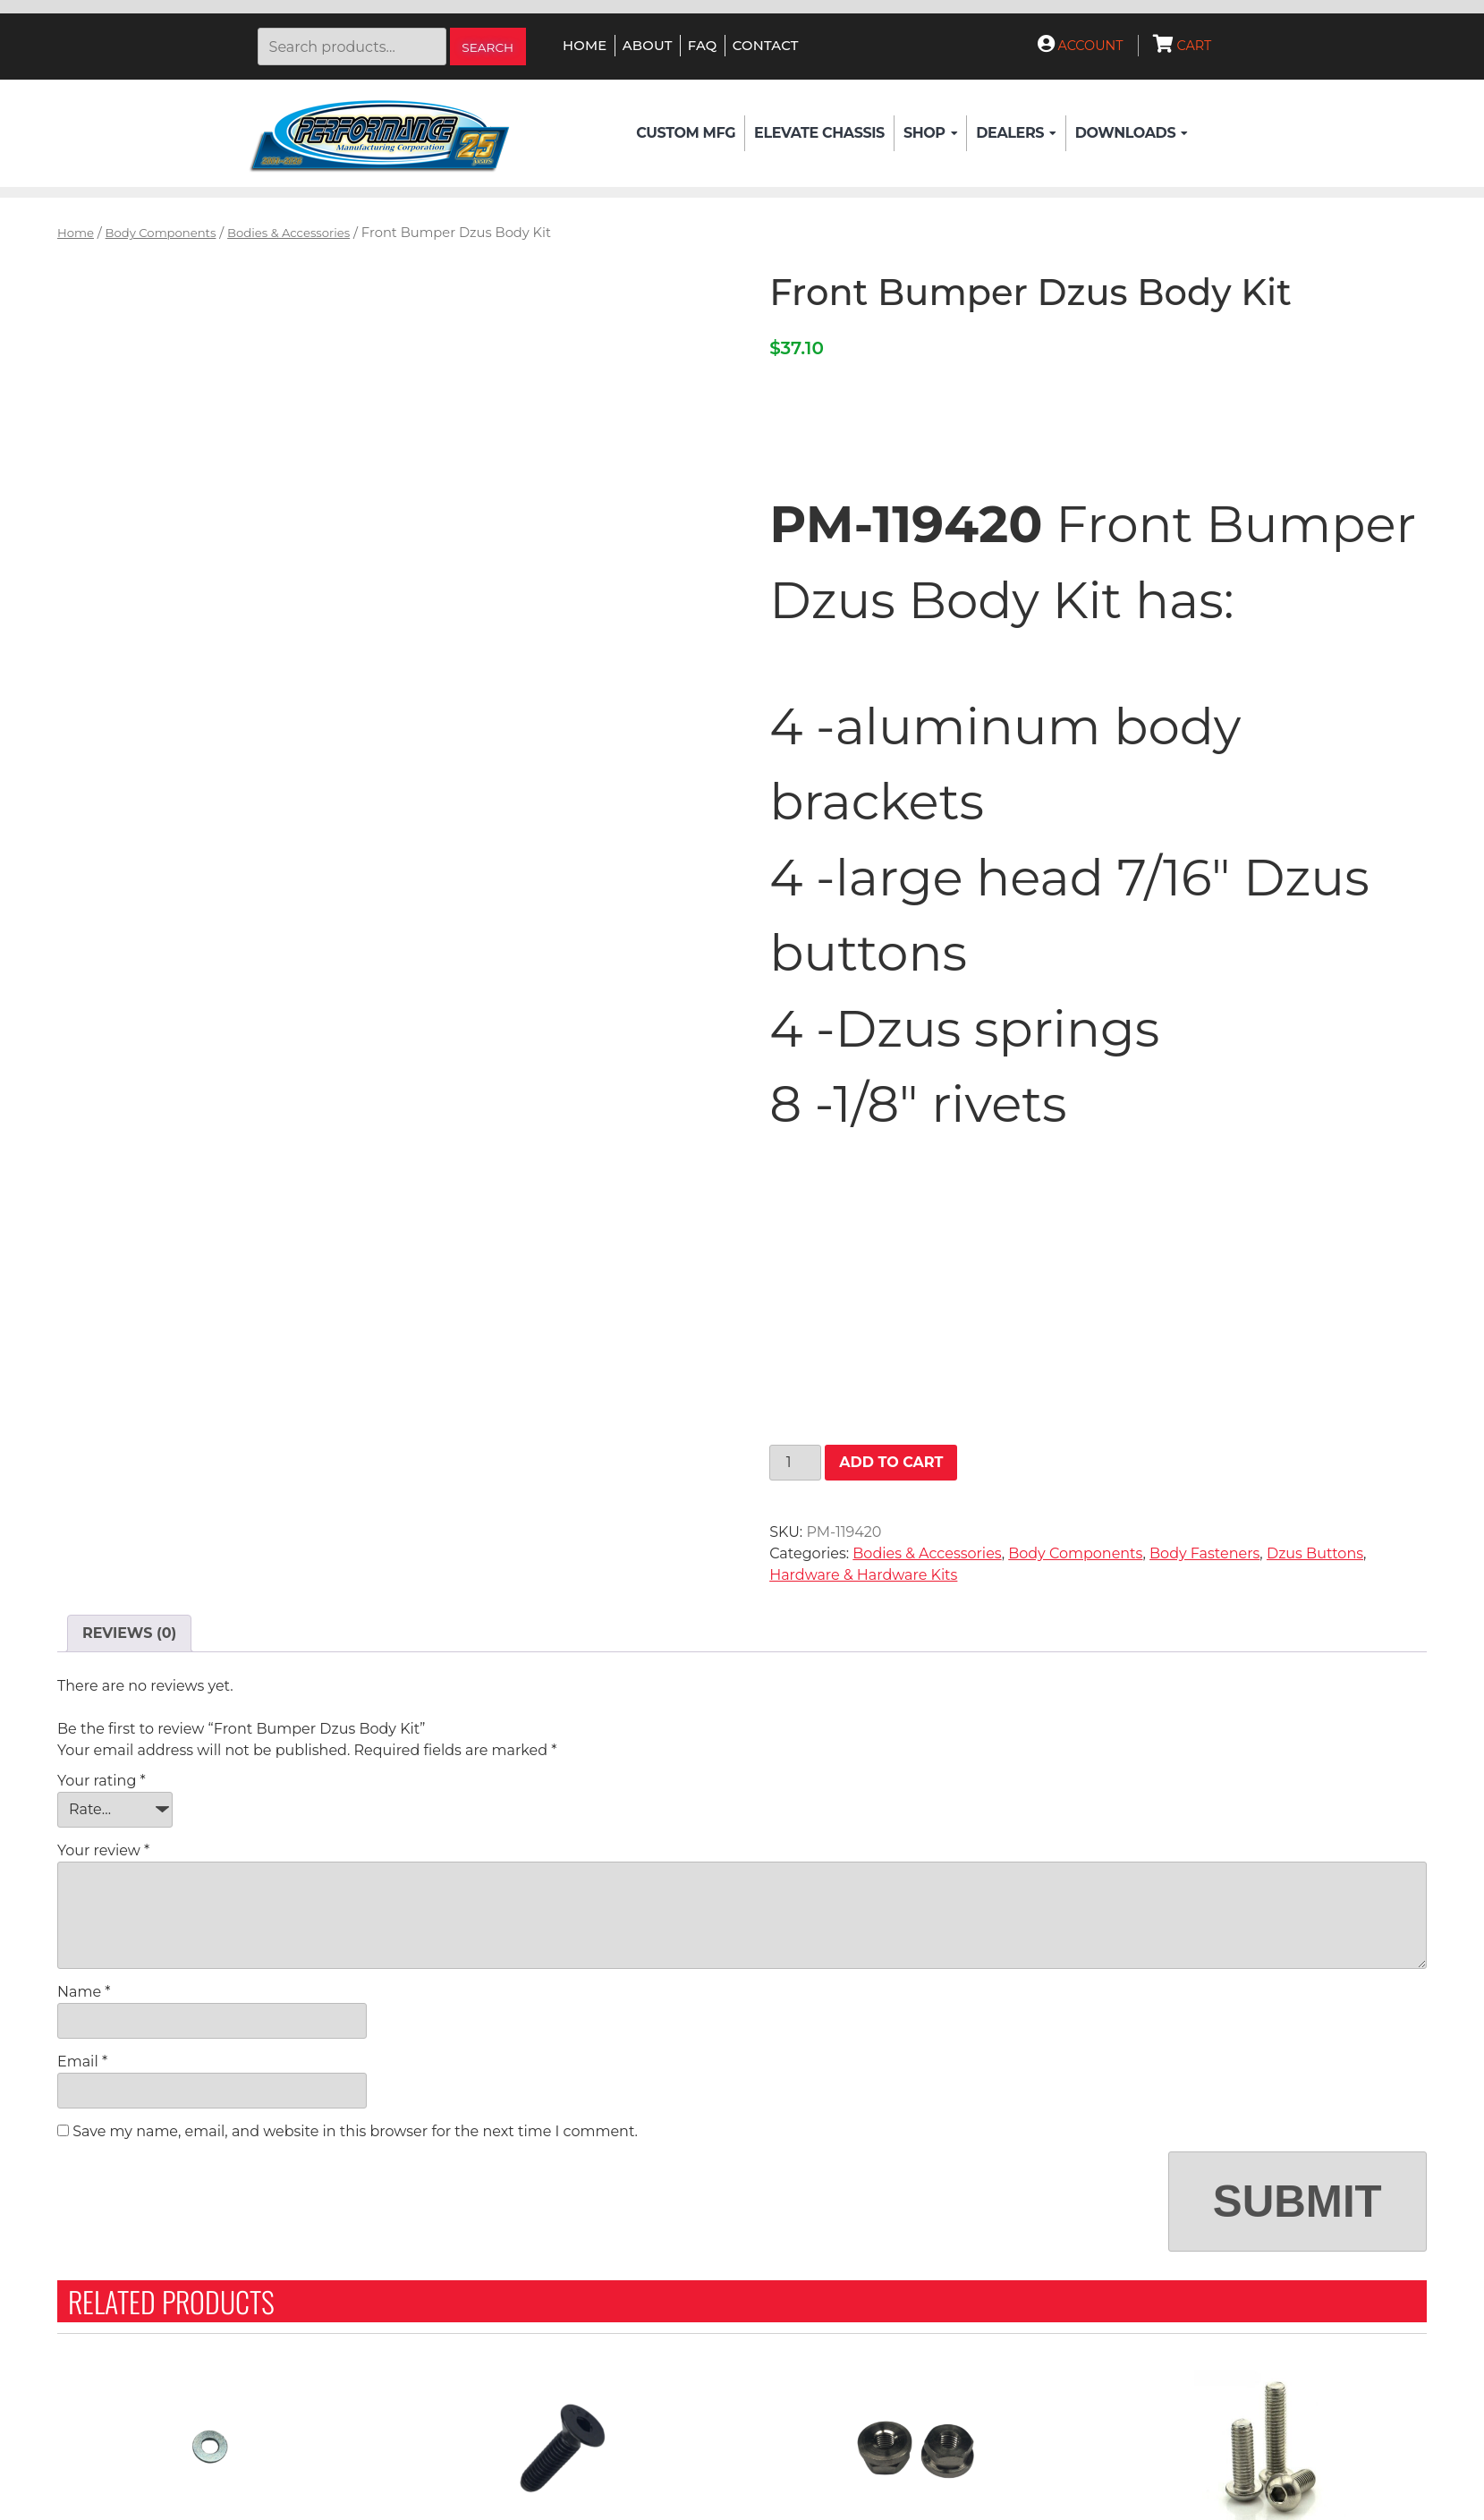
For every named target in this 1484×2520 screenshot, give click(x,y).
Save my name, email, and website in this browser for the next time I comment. (355, 2131)
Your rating (101, 1780)
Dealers (1016, 133)
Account (1081, 46)
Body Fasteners (1204, 1553)
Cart (1182, 46)
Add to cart (891, 1462)
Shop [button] (930, 133)
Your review (103, 1850)
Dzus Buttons (1315, 1553)
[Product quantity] (795, 1463)
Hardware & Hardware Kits (863, 1574)
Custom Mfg (685, 132)
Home (584, 46)
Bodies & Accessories (288, 232)
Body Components (161, 232)
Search (487, 47)
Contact (766, 46)
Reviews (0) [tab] (129, 1633)
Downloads (1131, 133)
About (648, 46)
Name (83, 1991)
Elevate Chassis (819, 132)
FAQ (702, 46)
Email (82, 2061)
